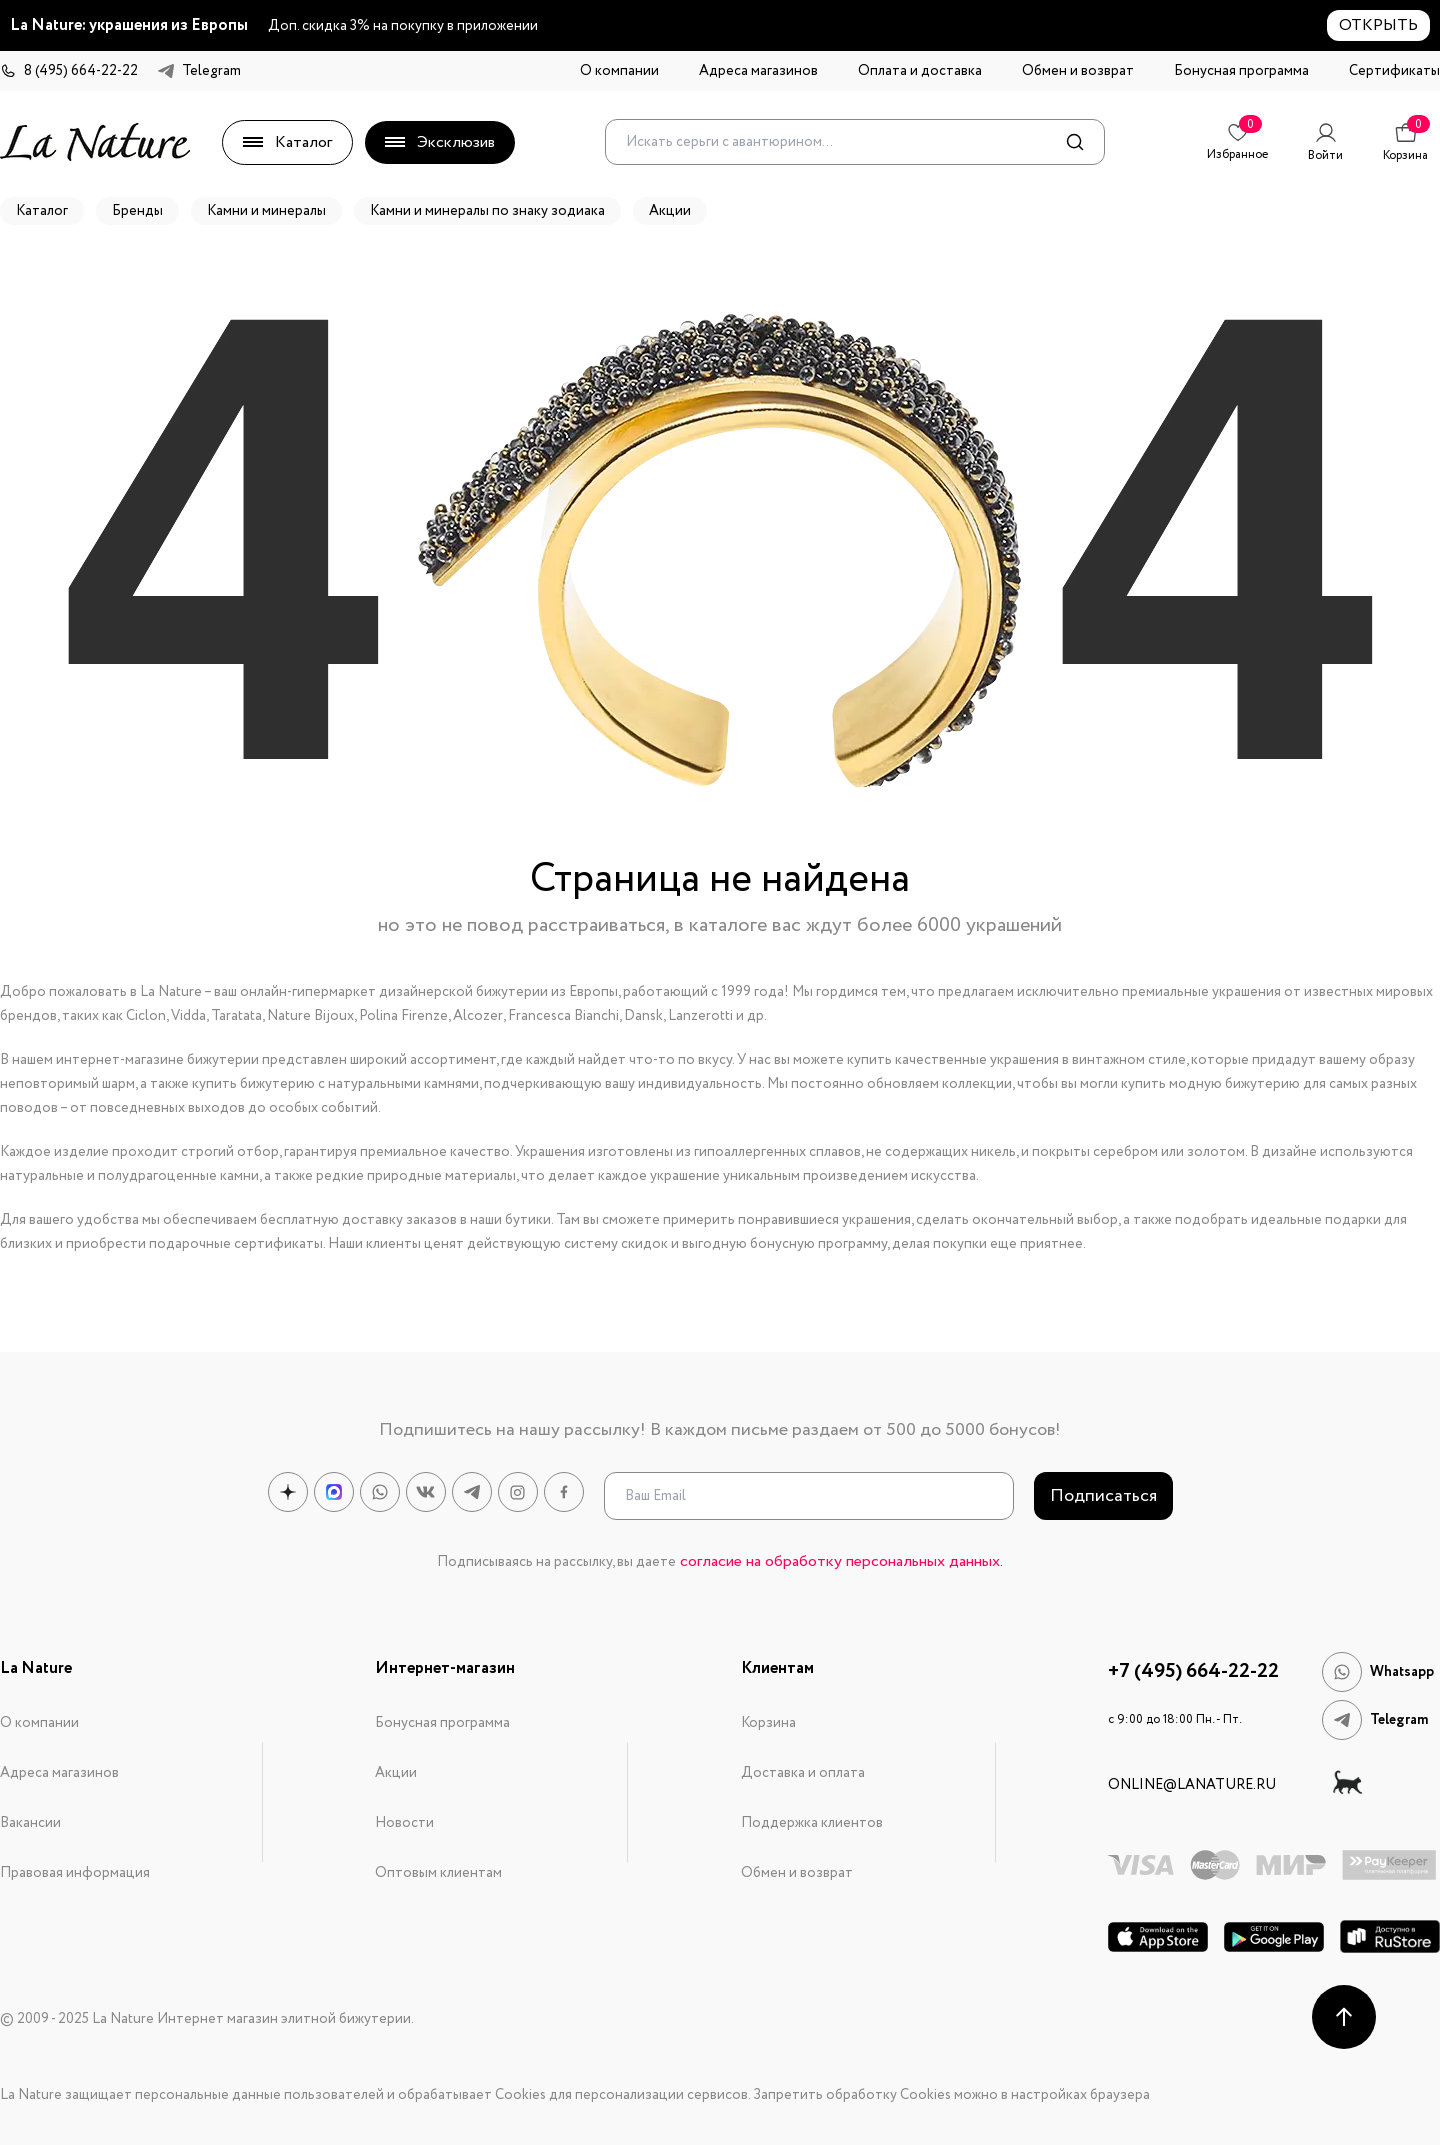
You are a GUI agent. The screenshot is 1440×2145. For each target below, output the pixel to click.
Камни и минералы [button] (266, 211)
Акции (396, 1773)
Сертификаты (1394, 71)
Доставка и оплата (803, 1773)
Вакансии (30, 1823)
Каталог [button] (42, 211)
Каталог (287, 142)
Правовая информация (75, 1873)
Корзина (768, 1723)
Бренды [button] (137, 211)
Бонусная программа (1241, 71)
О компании (619, 71)
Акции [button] (670, 211)
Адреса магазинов (758, 71)
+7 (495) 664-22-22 (1193, 1672)
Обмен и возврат (1078, 71)
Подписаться (1103, 1496)
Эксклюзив (440, 142)
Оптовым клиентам (438, 1873)
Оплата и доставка (920, 71)
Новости (404, 1823)
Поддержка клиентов (812, 1823)
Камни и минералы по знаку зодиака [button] (487, 211)
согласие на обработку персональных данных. (841, 1561)
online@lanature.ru (1192, 1785)
